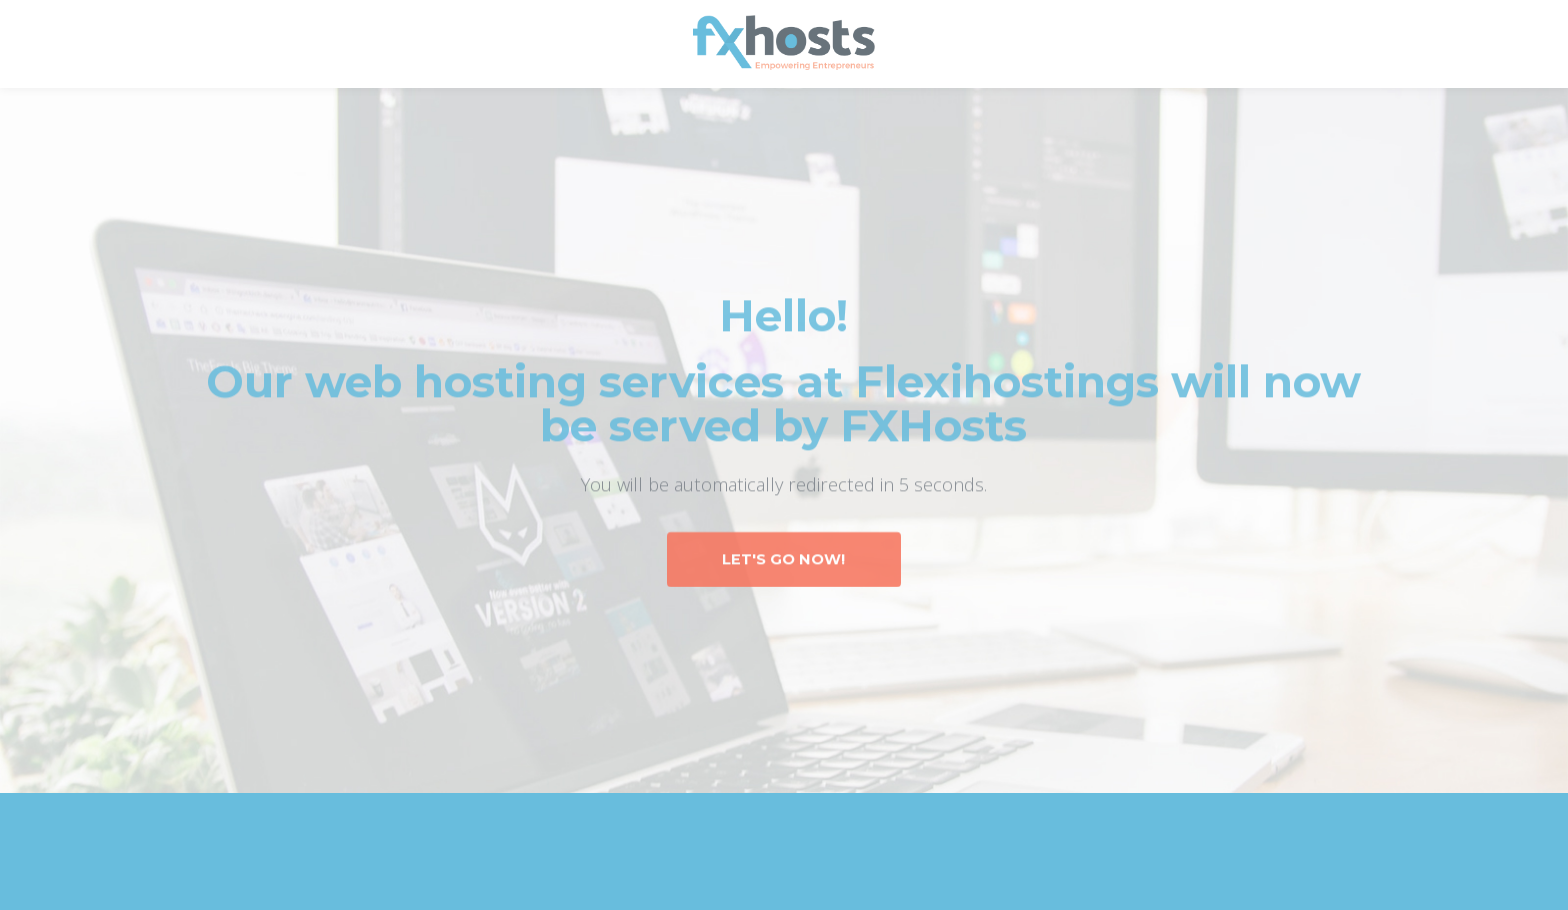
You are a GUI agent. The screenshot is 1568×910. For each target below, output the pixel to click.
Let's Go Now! (783, 559)
